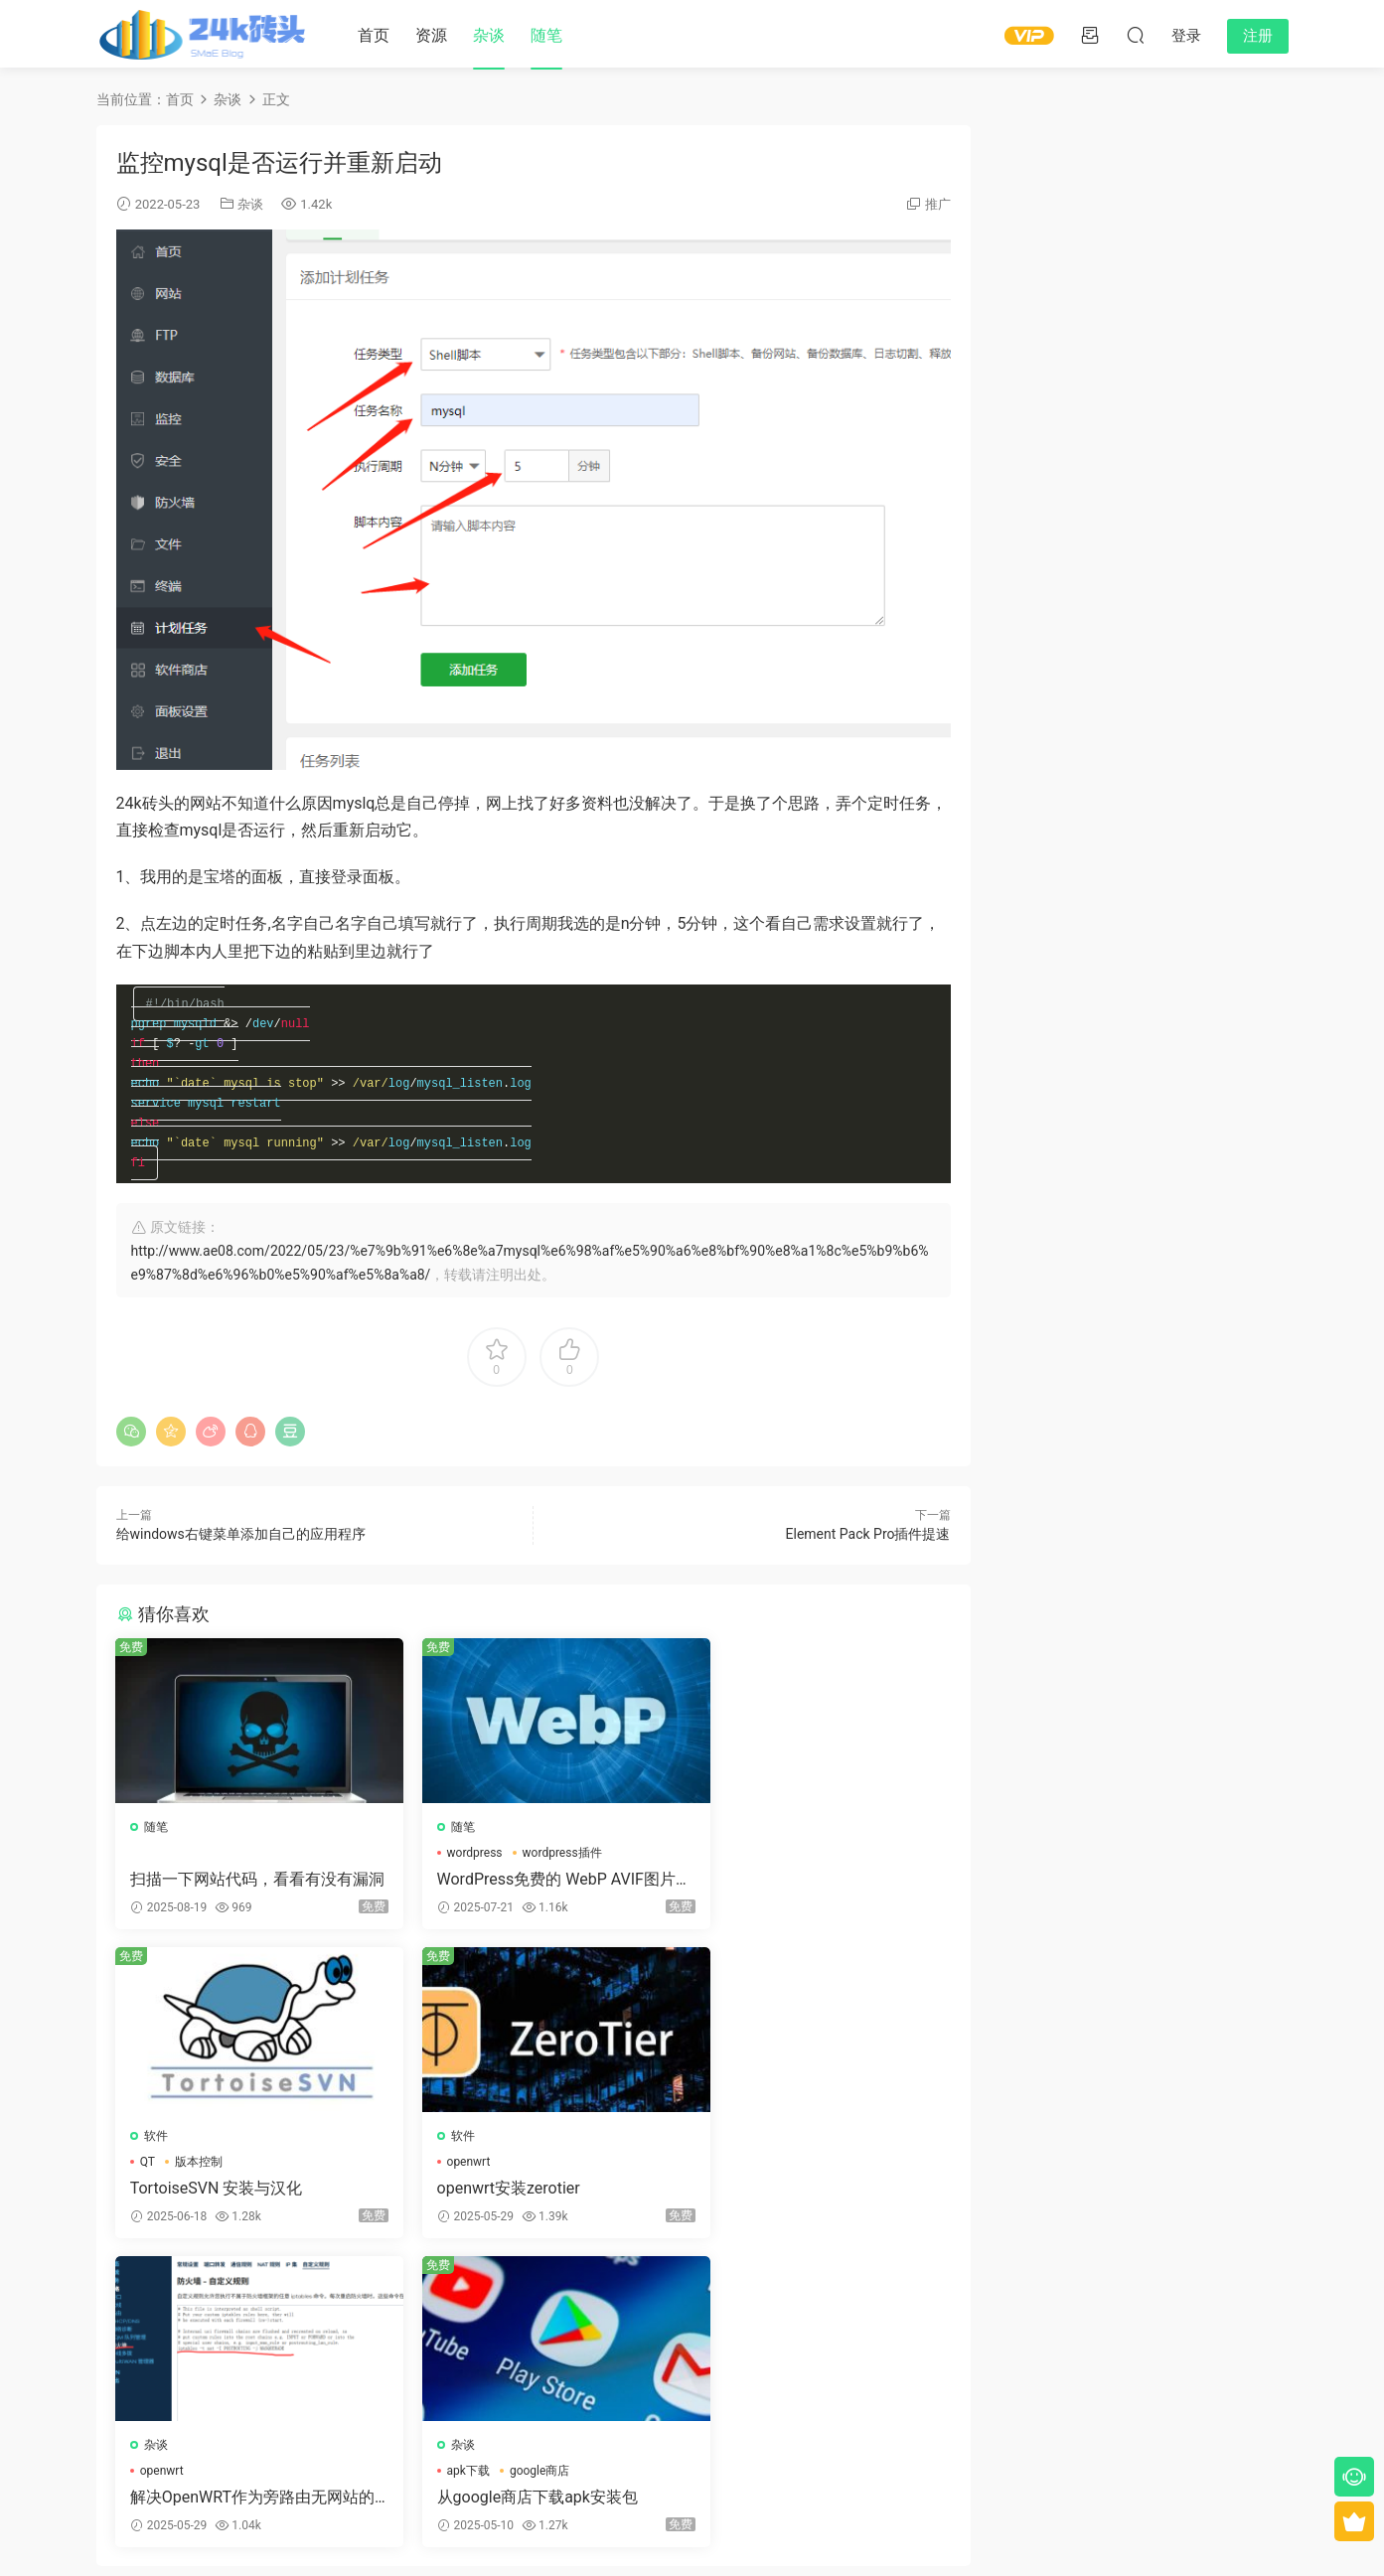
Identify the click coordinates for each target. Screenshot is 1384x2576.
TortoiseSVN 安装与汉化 (786, 1888)
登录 (549, 2368)
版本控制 (769, 1862)
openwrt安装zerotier (202, 2199)
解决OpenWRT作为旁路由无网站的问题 (529, 2199)
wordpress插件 (540, 1862)
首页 (373, 35)
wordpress (453, 1862)
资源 (431, 35)
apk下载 (731, 2173)
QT (717, 1862)
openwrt (163, 2173)
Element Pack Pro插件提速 (868, 1543)
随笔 (546, 35)
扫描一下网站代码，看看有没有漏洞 (242, 1888)
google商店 (803, 2173)
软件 (726, 1836)
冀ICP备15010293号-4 (855, 2527)
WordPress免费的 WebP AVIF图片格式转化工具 (526, 1888)
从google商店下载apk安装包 (800, 2199)
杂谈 (489, 35)
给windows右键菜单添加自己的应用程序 (241, 1543)
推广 (938, 204)
